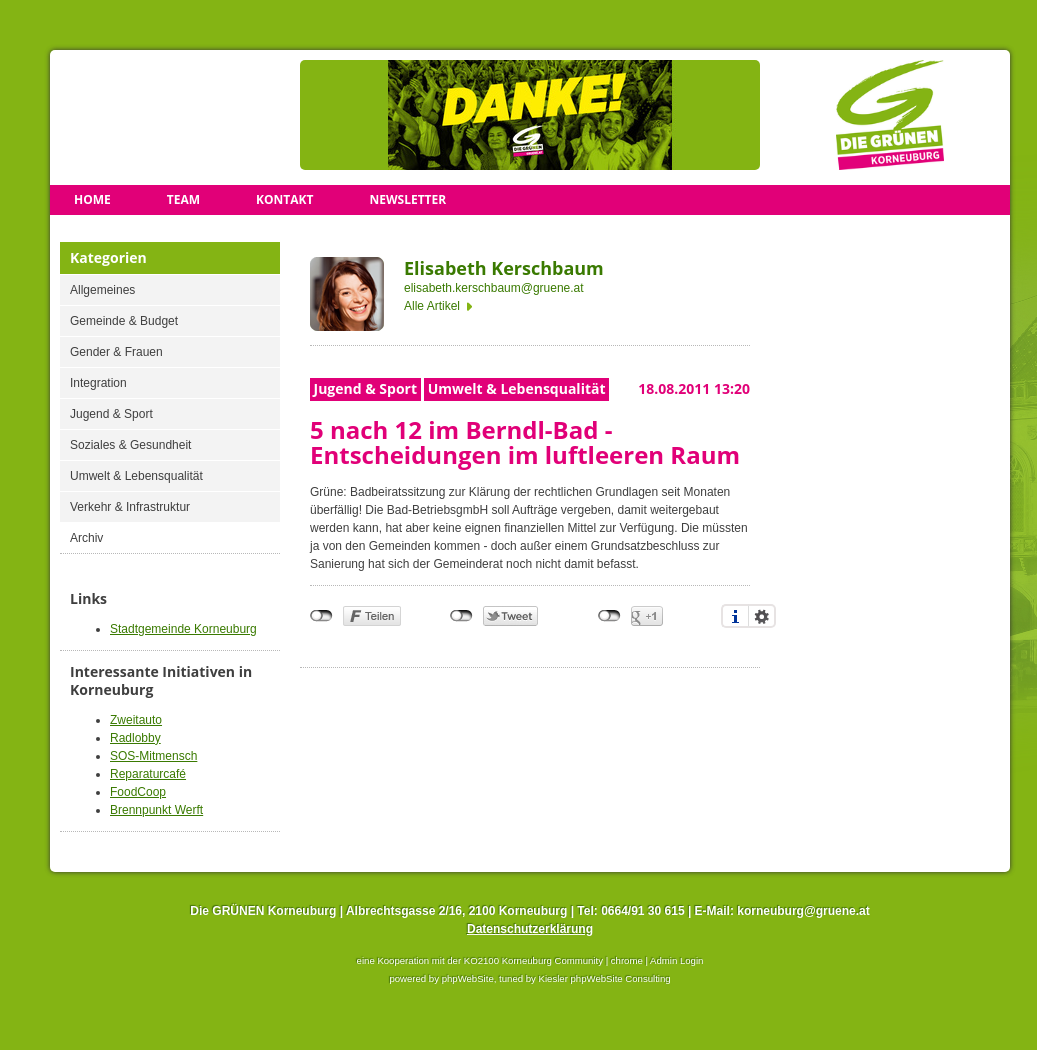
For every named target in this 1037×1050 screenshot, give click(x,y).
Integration (98, 383)
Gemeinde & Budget (124, 321)
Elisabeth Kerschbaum (504, 268)
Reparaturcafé (148, 774)
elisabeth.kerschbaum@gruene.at (494, 288)
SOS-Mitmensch (153, 756)
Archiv (86, 538)
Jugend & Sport (111, 414)
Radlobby (135, 738)
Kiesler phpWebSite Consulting (605, 978)
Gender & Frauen (116, 352)
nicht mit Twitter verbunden (461, 616)
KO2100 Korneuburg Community (533, 960)
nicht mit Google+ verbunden (609, 616)
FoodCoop (138, 792)
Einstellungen (762, 616)
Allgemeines (102, 290)
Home (92, 199)
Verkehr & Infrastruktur (130, 507)
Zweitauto (136, 720)
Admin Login (676, 960)
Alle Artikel (432, 306)
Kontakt (284, 199)
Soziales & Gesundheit (130, 445)
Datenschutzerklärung (530, 929)
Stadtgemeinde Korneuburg (183, 629)
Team (183, 199)
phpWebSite (468, 978)
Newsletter (407, 199)
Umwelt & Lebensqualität (136, 476)
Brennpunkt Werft (156, 810)
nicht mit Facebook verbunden (321, 616)
